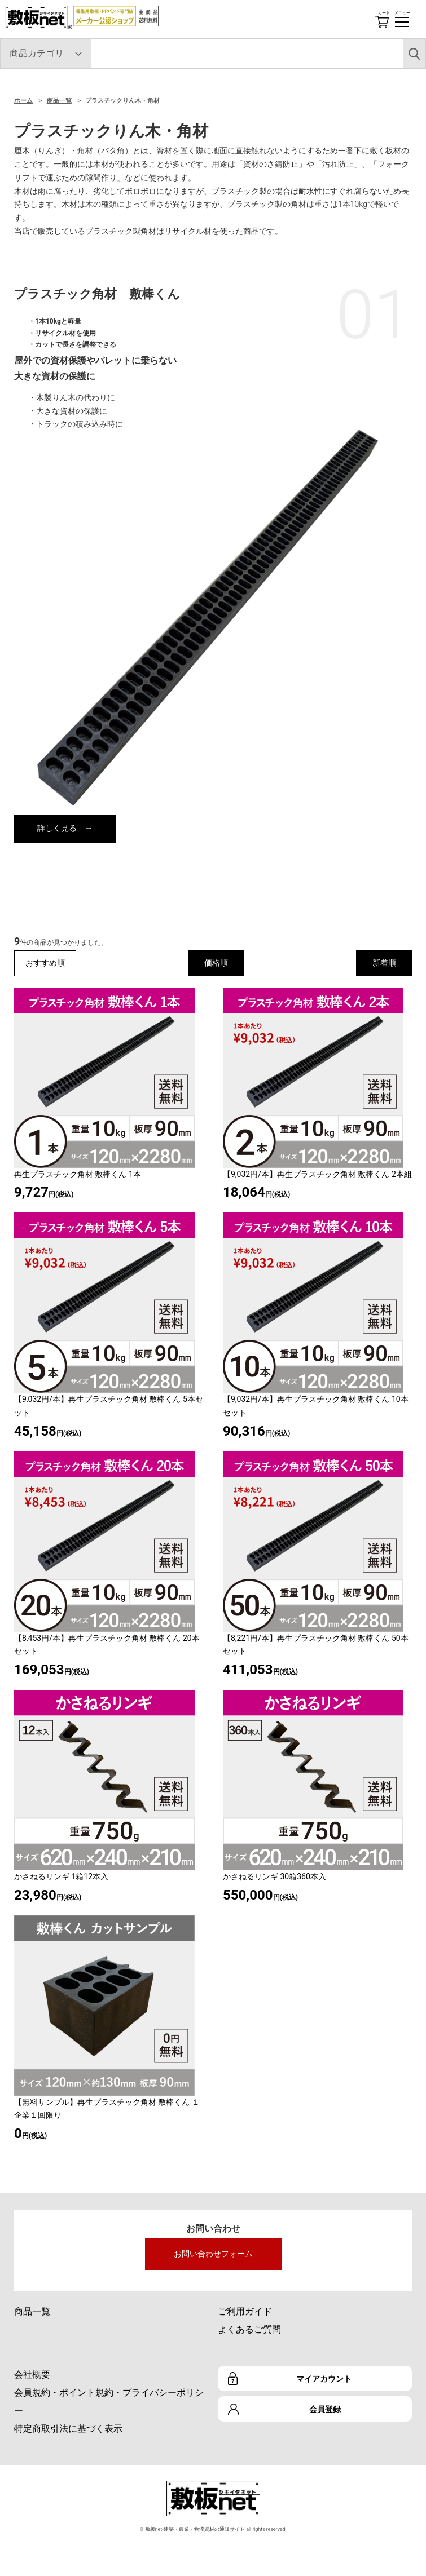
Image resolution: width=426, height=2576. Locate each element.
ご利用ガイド (245, 2311)
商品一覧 (59, 100)
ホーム (23, 100)
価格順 (216, 962)
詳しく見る (57, 828)
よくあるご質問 (249, 2329)
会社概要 (32, 2374)
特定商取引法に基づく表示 (68, 2428)
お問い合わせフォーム (213, 2253)
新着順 (384, 962)
